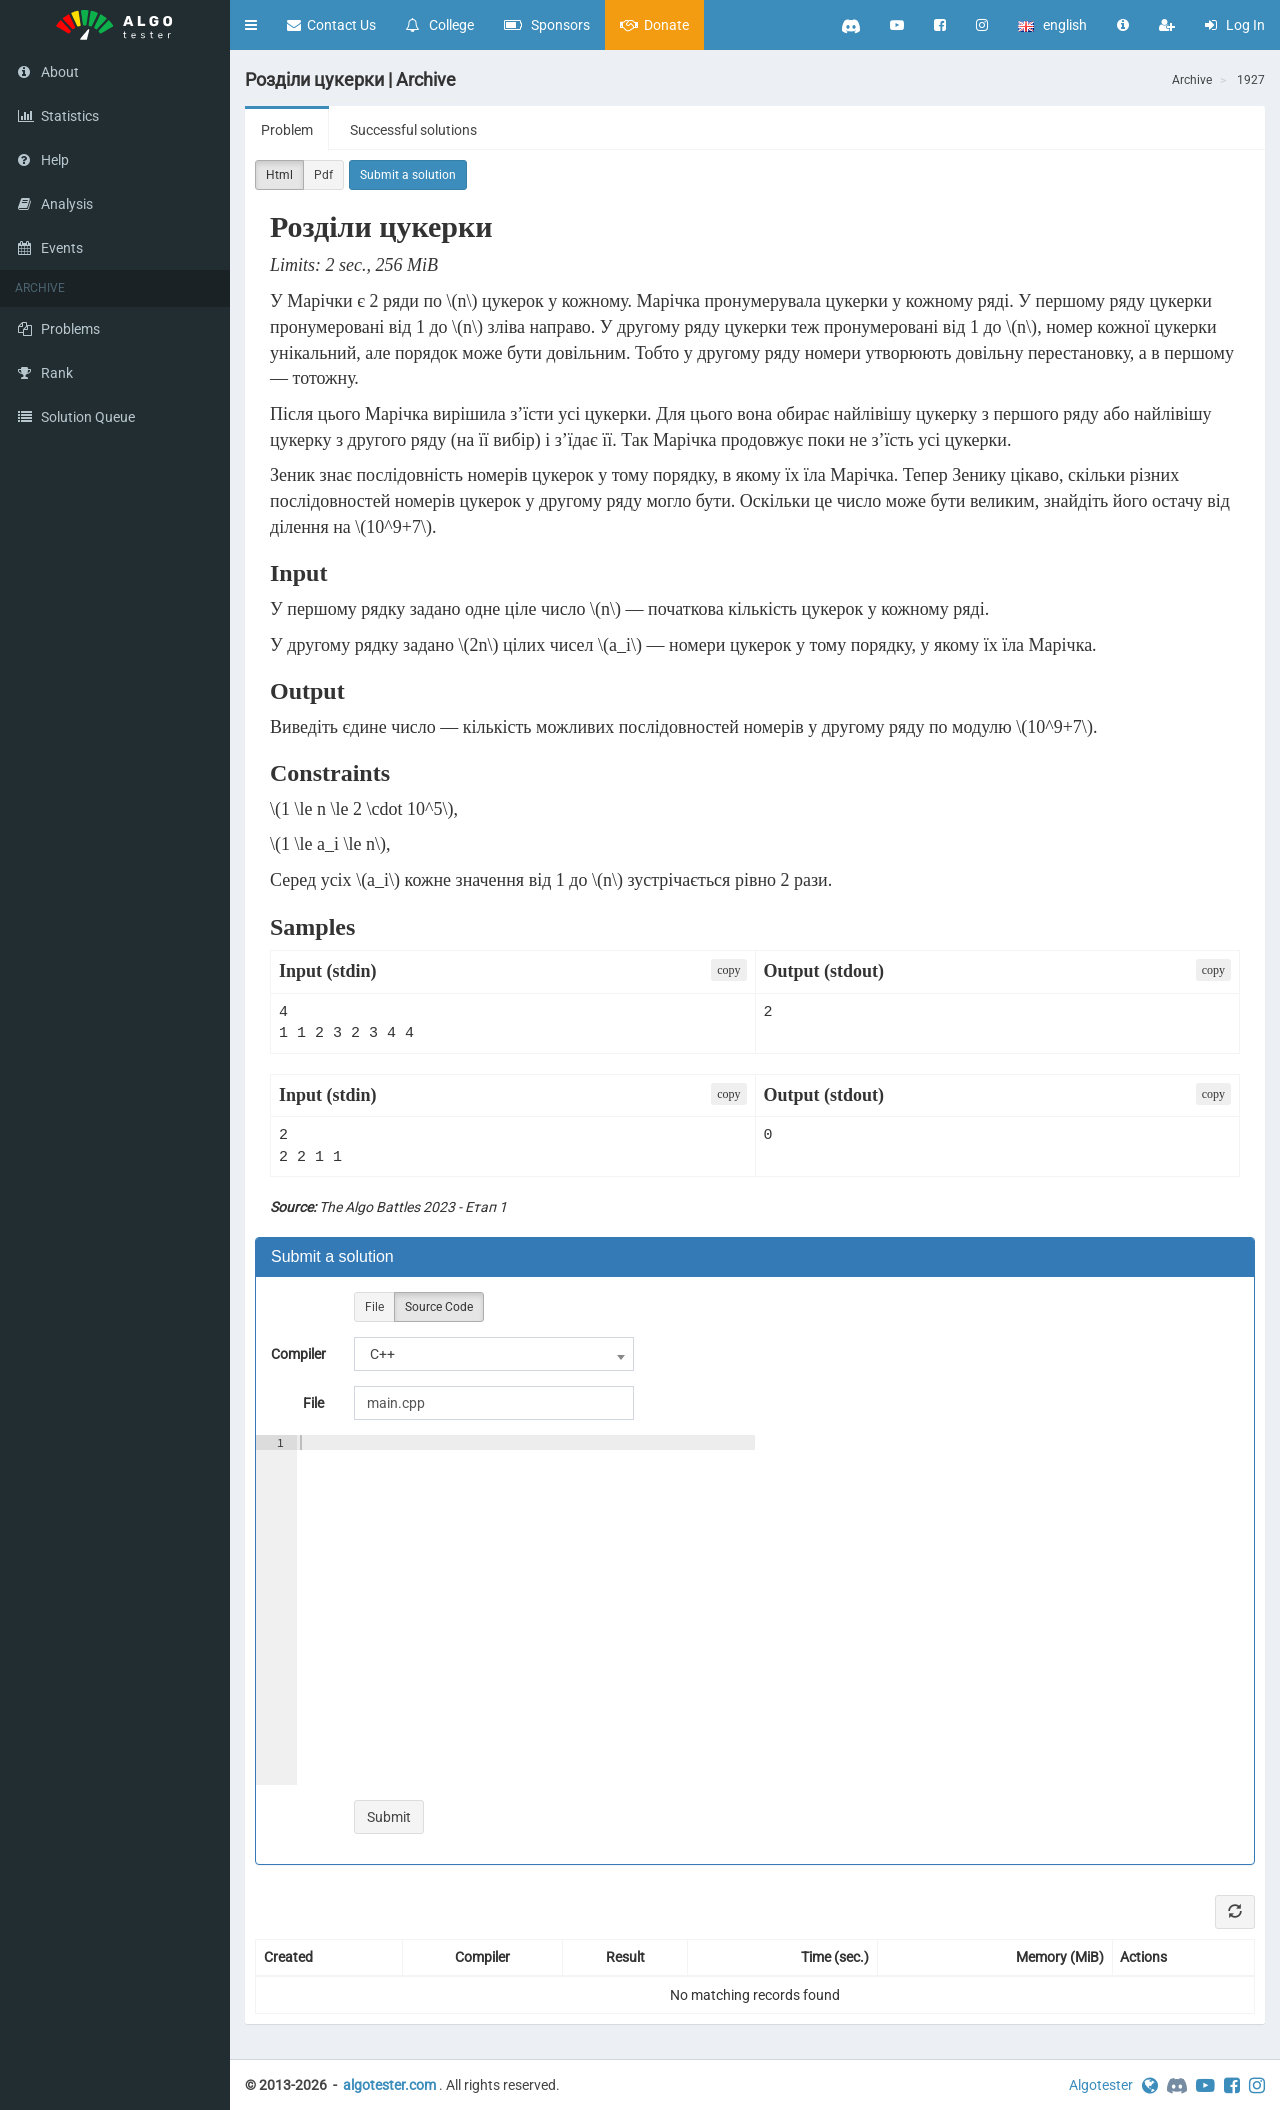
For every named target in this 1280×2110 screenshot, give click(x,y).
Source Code (439, 1307)
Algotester (1101, 2085)
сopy (728, 970)
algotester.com (389, 2085)
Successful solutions (413, 130)
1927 (1251, 80)
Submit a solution (408, 175)
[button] (251, 25)
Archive (1192, 80)
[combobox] (494, 1354)
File (374, 1307)
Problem (287, 130)
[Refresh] (1235, 1912)
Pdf (323, 175)
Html (279, 175)
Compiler (298, 1354)
